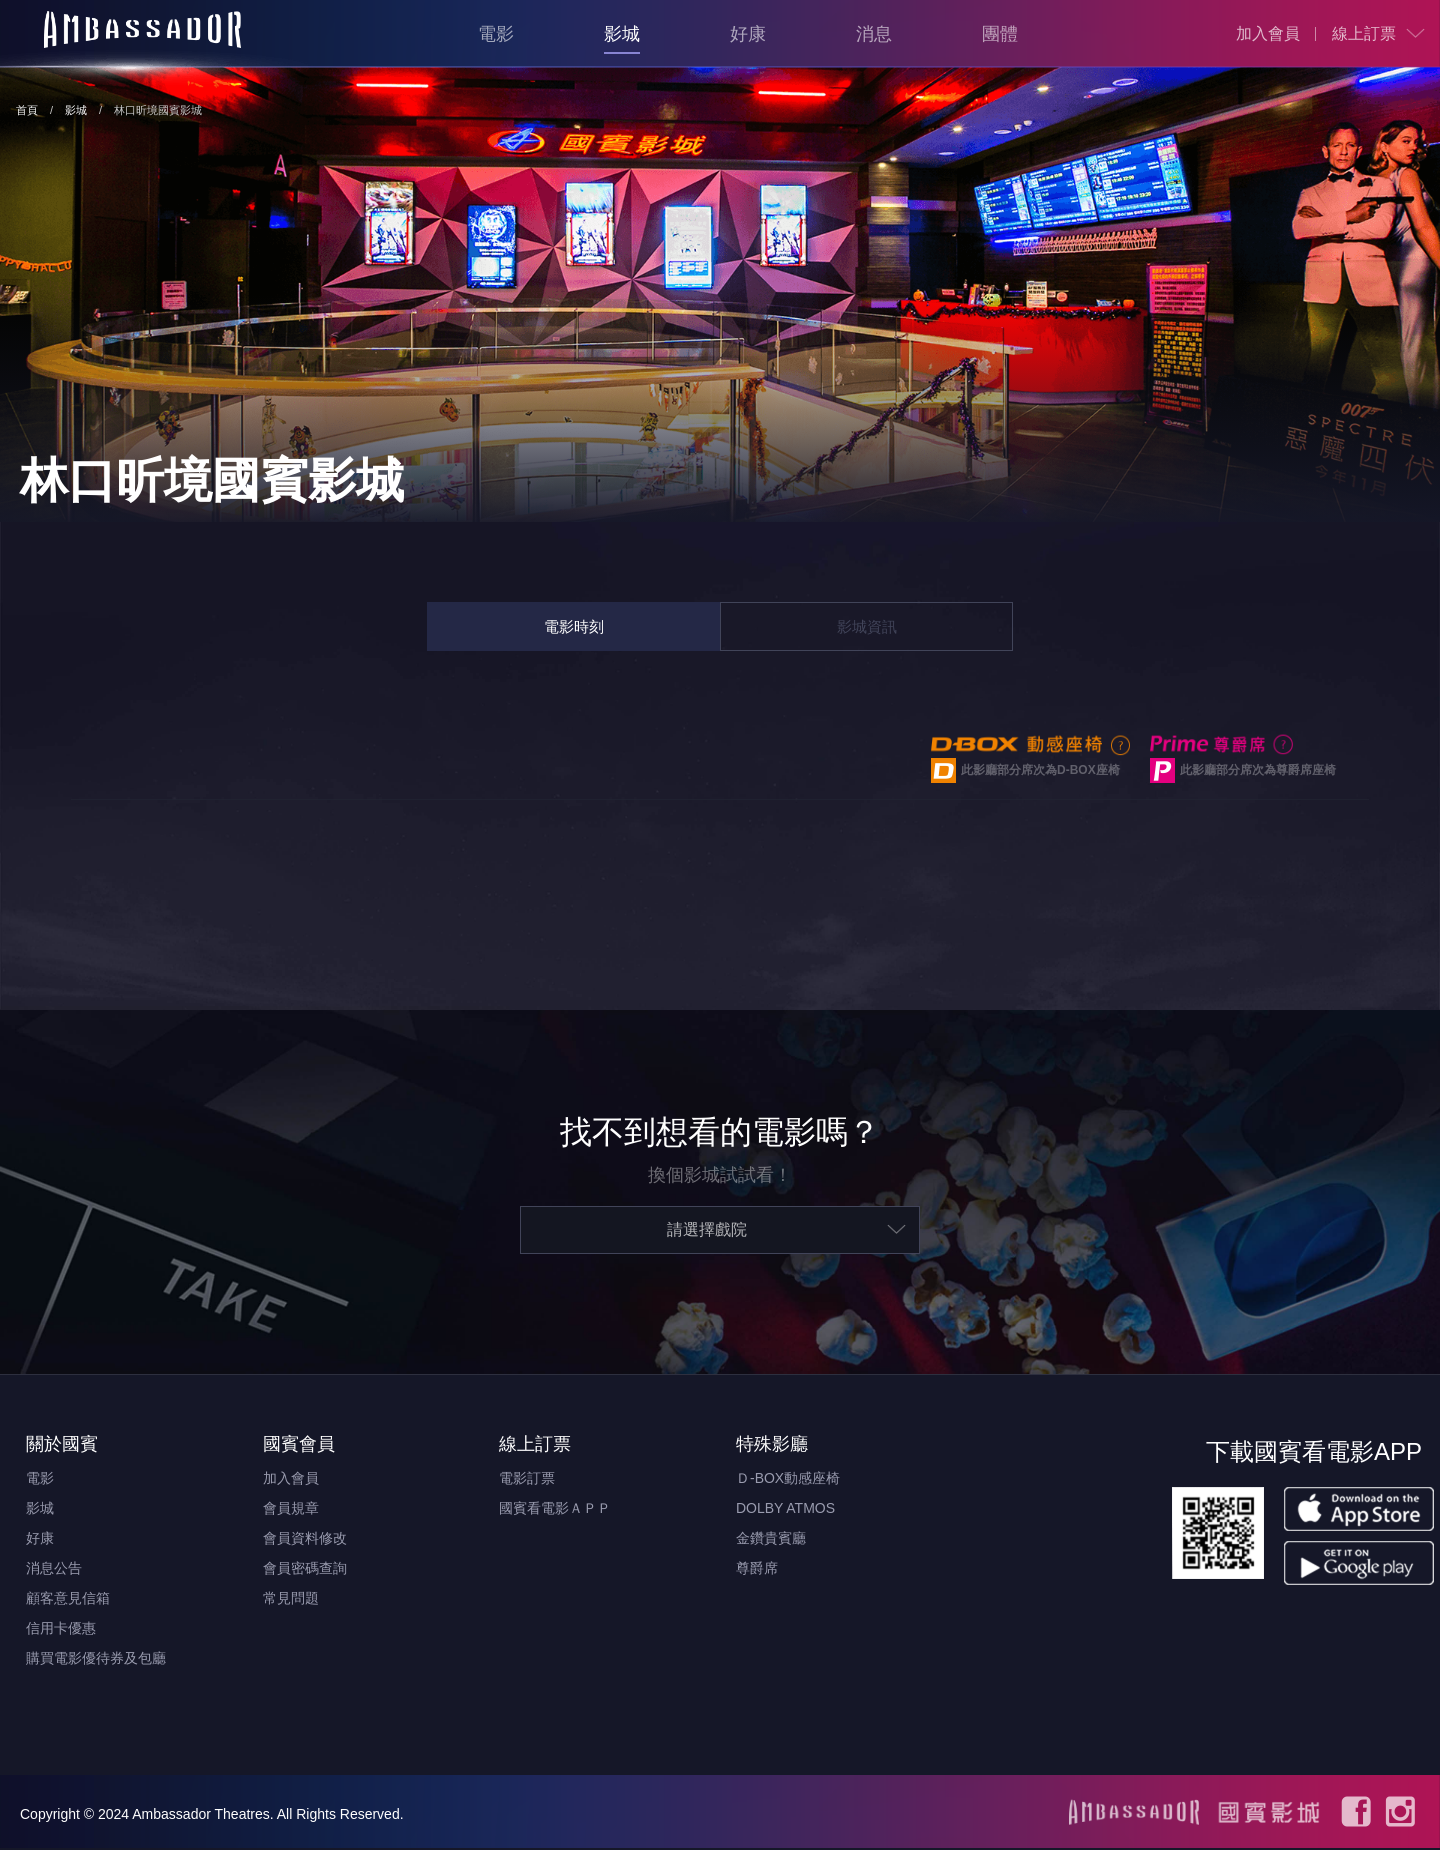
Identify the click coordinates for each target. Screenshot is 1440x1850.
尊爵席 (757, 1570)
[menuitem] (1268, 34)
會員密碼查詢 (305, 1570)
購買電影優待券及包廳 (96, 1660)
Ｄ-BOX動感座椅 (788, 1480)
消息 (874, 34)
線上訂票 (1364, 33)
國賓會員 (299, 1446)
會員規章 (291, 1510)
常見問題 (291, 1600)
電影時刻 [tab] (574, 626)
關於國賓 (62, 1446)
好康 (748, 34)
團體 (1000, 34)
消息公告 (54, 1570)
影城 (622, 34)
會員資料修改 (305, 1540)
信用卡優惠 (61, 1630)
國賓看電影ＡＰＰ (555, 1510)
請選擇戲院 (707, 1231)
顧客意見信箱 (68, 1600)
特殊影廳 (772, 1446)
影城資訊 (867, 626)
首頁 (27, 110)
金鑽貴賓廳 (771, 1540)
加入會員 (1268, 33)
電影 (496, 34)
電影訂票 (527, 1480)
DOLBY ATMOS (785, 1510)
